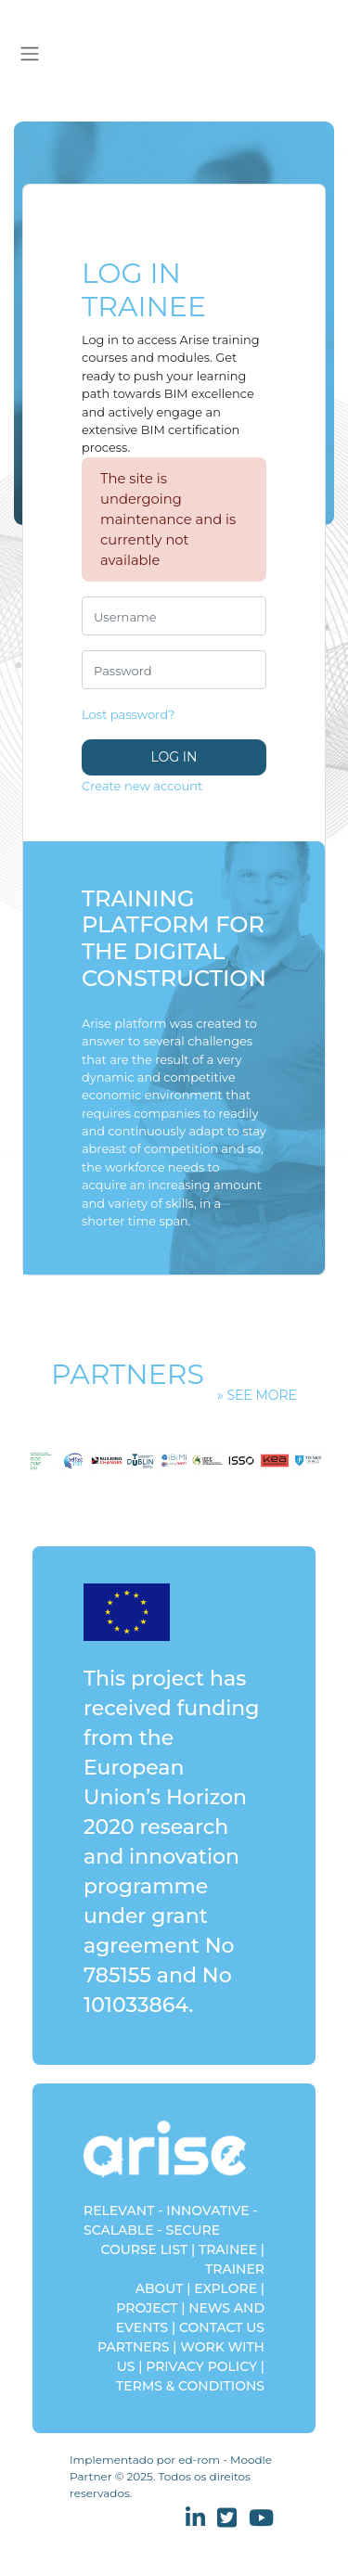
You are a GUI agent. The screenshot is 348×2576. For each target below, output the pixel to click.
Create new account (142, 785)
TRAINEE (228, 2249)
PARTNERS (133, 2347)
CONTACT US (221, 2327)
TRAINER (234, 2269)
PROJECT (146, 2308)
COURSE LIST (143, 2249)
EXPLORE (225, 2288)
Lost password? (128, 714)
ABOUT (159, 2288)
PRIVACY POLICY (201, 2366)
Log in (174, 757)
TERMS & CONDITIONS (190, 2385)
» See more (257, 1395)
